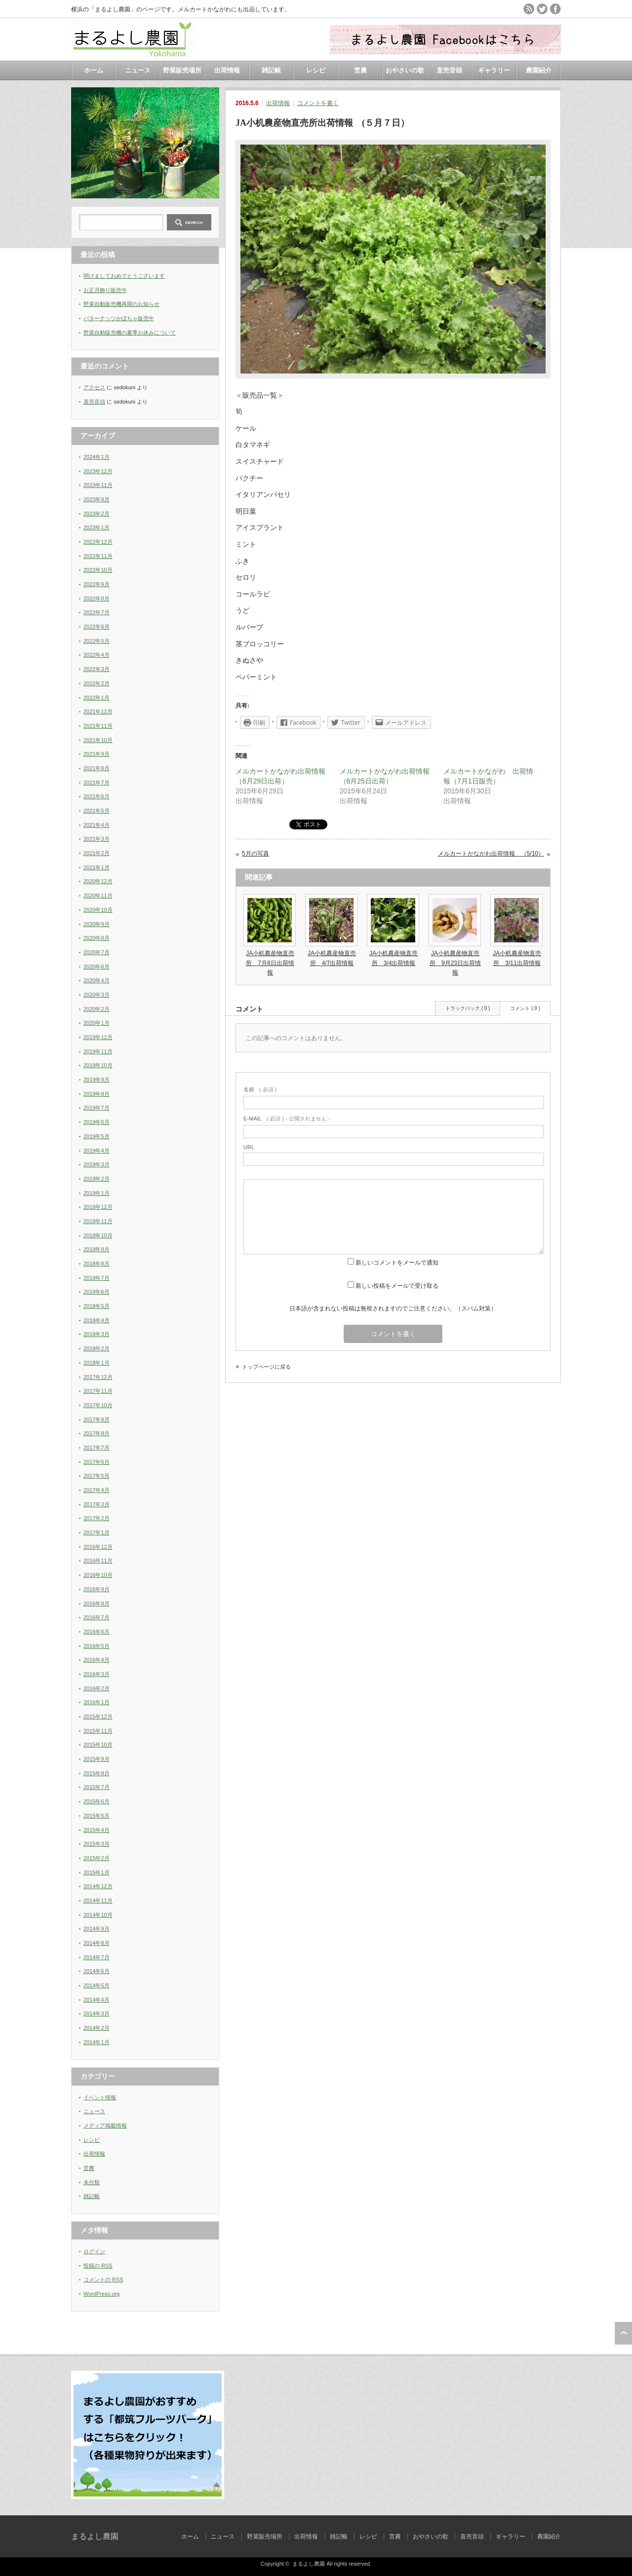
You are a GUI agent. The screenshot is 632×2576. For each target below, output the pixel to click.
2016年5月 (96, 1646)
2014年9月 (96, 1929)
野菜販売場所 (182, 70)
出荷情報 (227, 70)
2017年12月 (98, 1377)
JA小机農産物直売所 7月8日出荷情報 (270, 962)
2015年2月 (96, 1858)
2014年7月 (96, 1957)
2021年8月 (96, 768)
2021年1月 (96, 867)
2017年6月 (96, 1462)
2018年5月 (96, 1306)
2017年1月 (96, 1532)
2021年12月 (98, 711)
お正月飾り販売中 (105, 290)
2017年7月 (96, 1448)
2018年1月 (96, 1363)
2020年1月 (96, 1023)
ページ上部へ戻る (623, 2333)
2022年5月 (96, 641)
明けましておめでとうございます (124, 276)
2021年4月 (96, 825)
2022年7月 (96, 612)
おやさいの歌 (405, 70)
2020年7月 (96, 952)
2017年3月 (96, 1504)
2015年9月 (96, 1759)
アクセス (94, 387)
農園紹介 (539, 70)
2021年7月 (96, 782)
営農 (360, 70)
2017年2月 (96, 1518)
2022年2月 (96, 683)
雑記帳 (271, 70)
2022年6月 (96, 627)
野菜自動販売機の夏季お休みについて (129, 333)
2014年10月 (98, 1915)
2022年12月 (98, 542)
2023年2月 (96, 514)
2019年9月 (96, 1080)
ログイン (94, 2251)
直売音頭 (449, 70)
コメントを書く (318, 103)
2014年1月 (96, 2042)
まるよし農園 (94, 2536)
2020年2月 (96, 1009)
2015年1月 (96, 1872)
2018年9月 (96, 1249)
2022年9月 (96, 584)
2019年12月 (98, 1037)
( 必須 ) (259, 1089)
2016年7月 (96, 1617)
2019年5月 (96, 1136)
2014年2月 (96, 2028)
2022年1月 (96, 698)
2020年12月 (98, 881)
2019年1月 (96, 1193)
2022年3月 (96, 669)
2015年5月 (96, 1816)
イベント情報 (99, 2097)
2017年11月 (98, 1391)
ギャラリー (494, 70)
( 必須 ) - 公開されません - (286, 1118)
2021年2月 (96, 853)
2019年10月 (98, 1065)
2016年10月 (98, 1575)
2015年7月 (96, 1787)
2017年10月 (98, 1405)
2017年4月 (96, 1490)
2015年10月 (98, 1745)
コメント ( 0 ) (525, 1008)
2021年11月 (98, 726)
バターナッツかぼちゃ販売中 (118, 318)
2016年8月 (96, 1603)
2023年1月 (96, 527)
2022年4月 (96, 655)
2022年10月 (98, 570)
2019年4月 (96, 1151)
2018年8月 (96, 1264)
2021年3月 (96, 839)
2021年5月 (96, 811)
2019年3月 (96, 1164)
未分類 (91, 2182)
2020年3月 (96, 995)
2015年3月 (96, 1844)
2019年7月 (96, 1108)
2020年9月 (96, 924)
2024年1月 (96, 457)
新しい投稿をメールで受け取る (397, 1285)
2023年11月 (98, 485)
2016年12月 (98, 1547)
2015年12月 (98, 1716)
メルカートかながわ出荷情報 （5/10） (491, 853)
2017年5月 (96, 1476)
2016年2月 (96, 1688)
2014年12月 (98, 1886)
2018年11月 (98, 1221)
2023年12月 (98, 471)
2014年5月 (96, 1985)
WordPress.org (101, 2294)
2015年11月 (98, 1731)
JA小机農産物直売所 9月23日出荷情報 (455, 962)
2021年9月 (96, 754)
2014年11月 (98, 1901)
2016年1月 (96, 1702)
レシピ (315, 70)
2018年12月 (98, 1207)
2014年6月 (96, 1971)
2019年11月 (98, 1051)
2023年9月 (96, 499)
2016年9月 (96, 1589)
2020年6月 (96, 967)
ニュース (138, 70)
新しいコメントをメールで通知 (397, 1262)
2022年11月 (98, 556)
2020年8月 (96, 938)
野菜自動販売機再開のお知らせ (121, 304)
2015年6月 (96, 1801)
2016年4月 (96, 1660)
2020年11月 (98, 895)
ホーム (93, 70)
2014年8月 (96, 1943)
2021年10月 (98, 740)
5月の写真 (255, 853)
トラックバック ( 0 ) (467, 1008)
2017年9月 (96, 1419)
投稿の (98, 2266)
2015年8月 (96, 1773)
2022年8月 (96, 598)
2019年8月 (96, 1094)
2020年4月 (96, 980)
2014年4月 (96, 2000)
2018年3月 (96, 1334)
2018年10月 (98, 1235)
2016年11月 (98, 1561)
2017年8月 (96, 1433)
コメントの (103, 2279)
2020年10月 (98, 910)
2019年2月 (96, 1179)
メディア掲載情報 (105, 2125)
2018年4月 (96, 1320)
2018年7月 (96, 1278)
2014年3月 (96, 2013)
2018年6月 (96, 1292)
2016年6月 (96, 1632)
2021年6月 (96, 796)
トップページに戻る (266, 1367)
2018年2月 (96, 1348)
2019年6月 (96, 1122)
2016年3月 (96, 1674)
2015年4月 (96, 1830)
